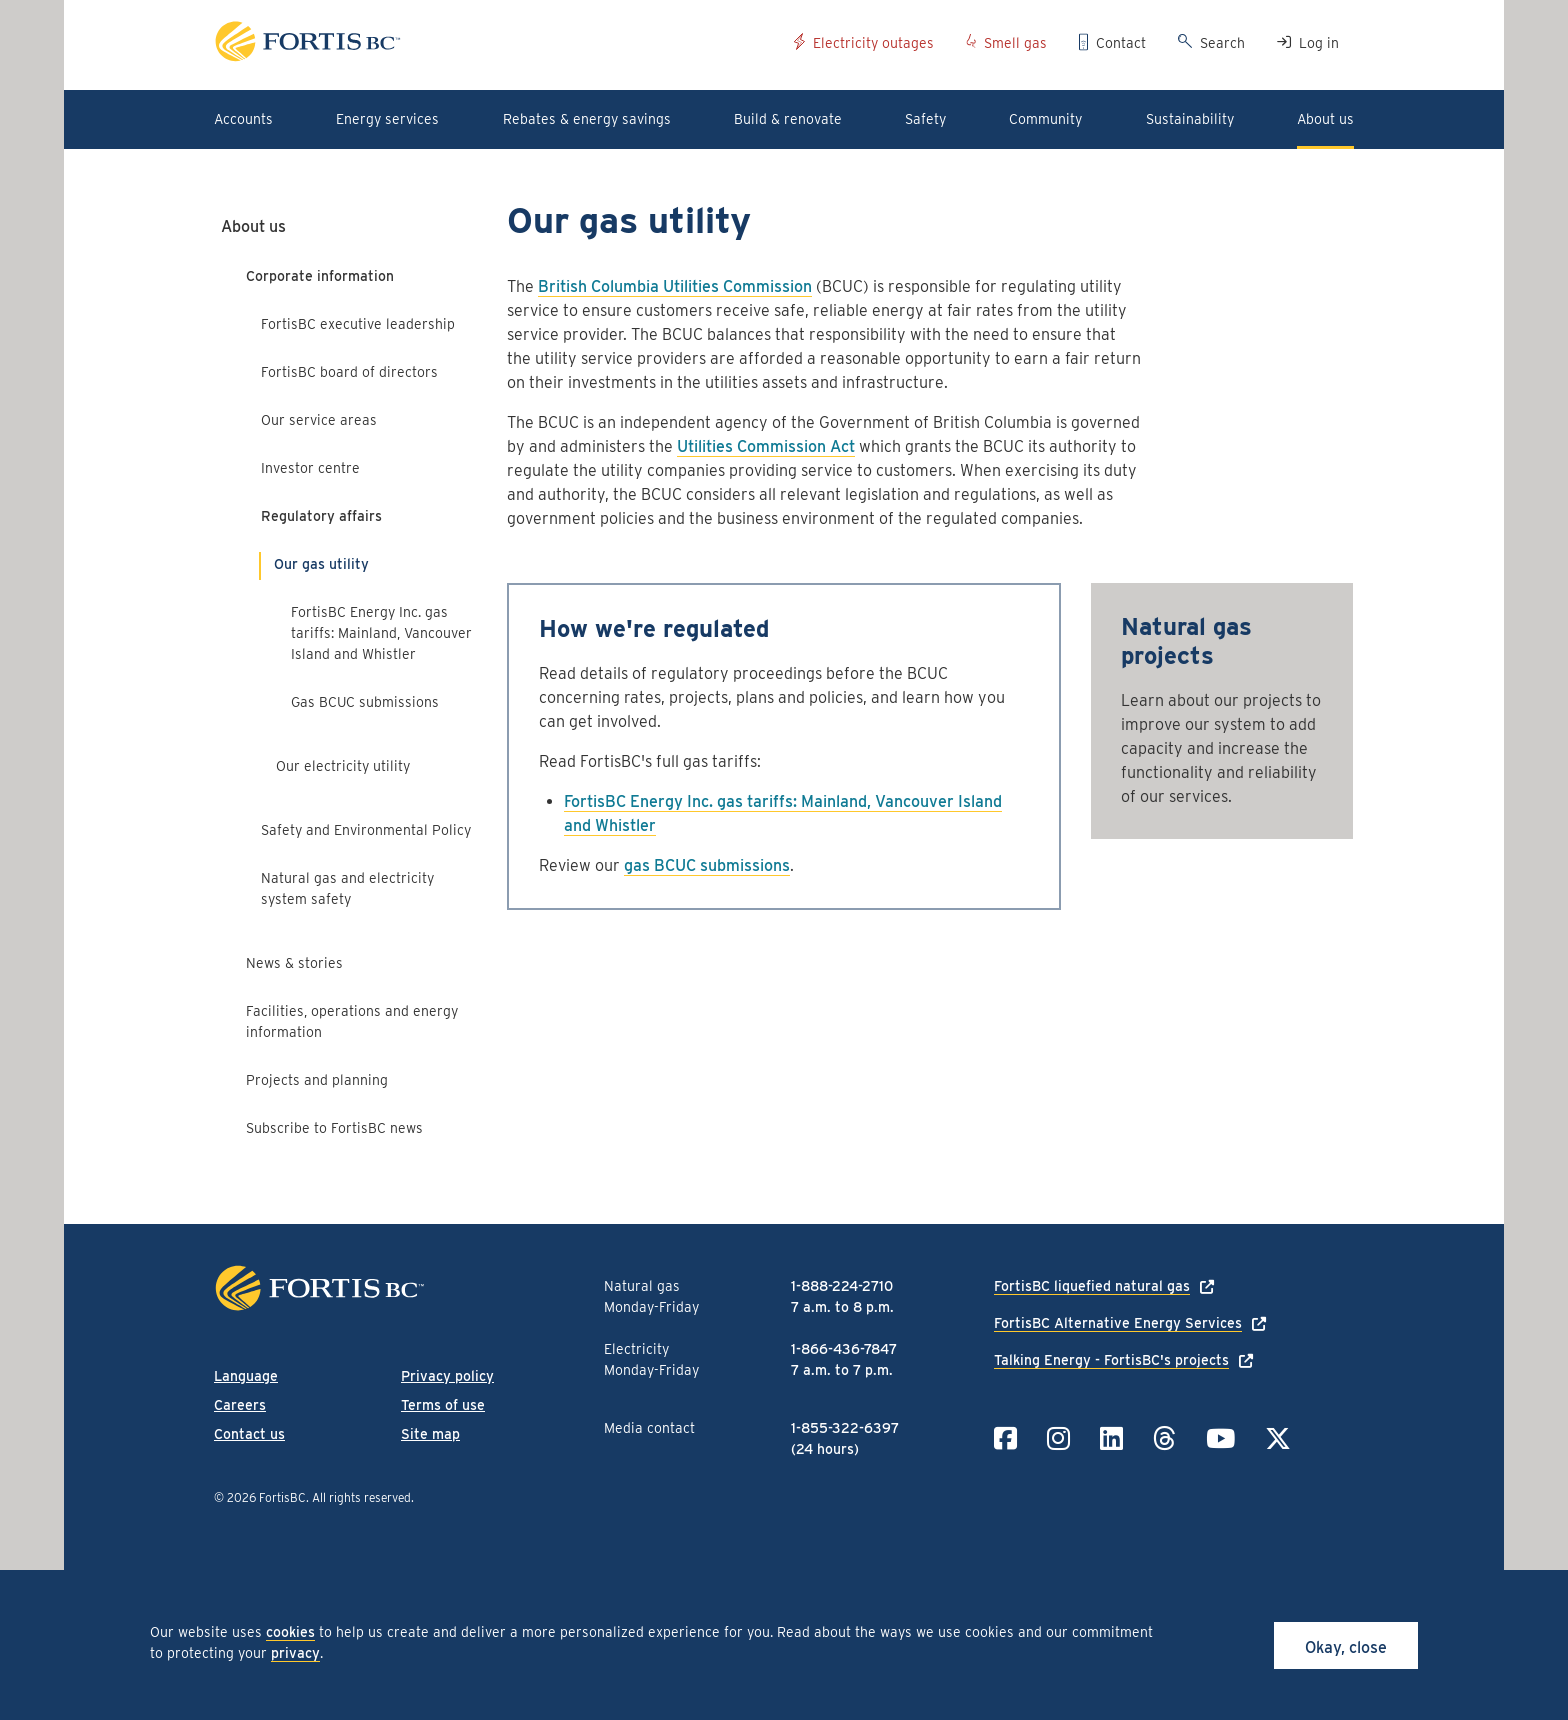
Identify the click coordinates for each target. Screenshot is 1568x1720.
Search (1222, 43)
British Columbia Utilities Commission (675, 286)
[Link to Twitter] (1278, 1438)
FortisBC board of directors (349, 372)
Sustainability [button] (1190, 119)
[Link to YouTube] (1220, 1438)
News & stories (294, 963)
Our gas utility (321, 564)
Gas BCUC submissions (365, 702)
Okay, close (1346, 1647)
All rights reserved (361, 1497)
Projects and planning (317, 1080)
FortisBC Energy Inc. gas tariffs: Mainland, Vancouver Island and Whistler (381, 633)
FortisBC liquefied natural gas (1092, 1286)
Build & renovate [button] (788, 119)
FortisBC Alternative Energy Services (1118, 1323)
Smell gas (1015, 43)
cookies (290, 1632)
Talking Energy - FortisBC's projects (1111, 1360)
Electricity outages (873, 43)
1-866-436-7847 (844, 1349)
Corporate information (320, 276)
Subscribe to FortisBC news (334, 1128)
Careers (240, 1405)
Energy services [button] (387, 119)
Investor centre (310, 468)
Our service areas (319, 420)
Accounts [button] (243, 119)
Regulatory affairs (321, 516)
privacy (295, 1653)
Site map (430, 1434)
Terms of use (443, 1405)
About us (253, 226)
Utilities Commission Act (766, 446)
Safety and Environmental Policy (366, 830)
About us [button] (1325, 119)
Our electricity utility (343, 766)
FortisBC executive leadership (358, 324)
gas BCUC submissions (707, 865)
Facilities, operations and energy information (352, 1021)
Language (246, 1376)
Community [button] (1045, 119)
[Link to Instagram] (1058, 1438)
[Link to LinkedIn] (1111, 1438)
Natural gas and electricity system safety (347, 888)
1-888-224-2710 (842, 1286)
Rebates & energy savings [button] (587, 119)
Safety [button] (925, 119)
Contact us (249, 1434)
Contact (1121, 43)
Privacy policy (447, 1376)
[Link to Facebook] (1005, 1438)
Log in (1319, 43)
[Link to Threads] (1164, 1438)
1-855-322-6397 (845, 1428)
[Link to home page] (496, 44)
